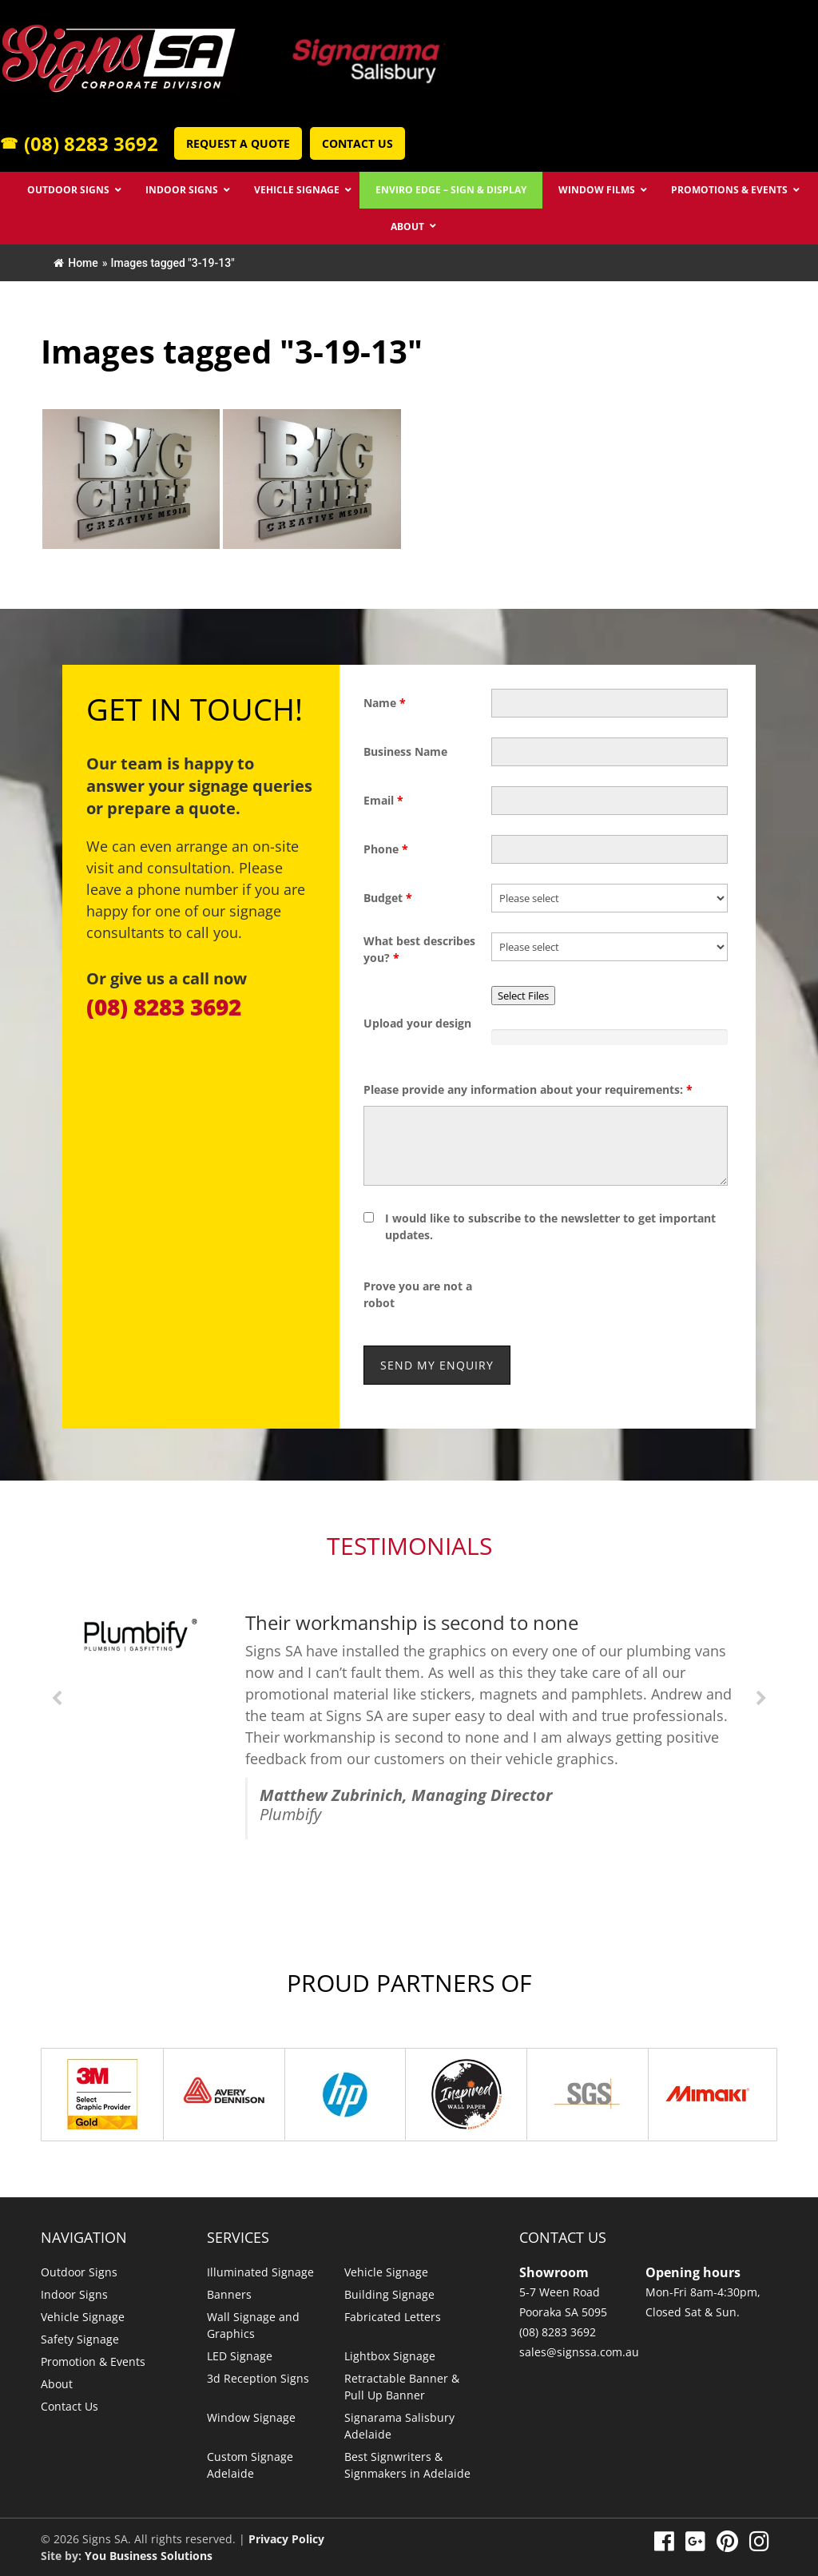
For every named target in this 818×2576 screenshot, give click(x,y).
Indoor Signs (74, 2294)
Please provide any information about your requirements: (528, 1089)
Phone (385, 849)
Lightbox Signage (389, 2355)
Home (76, 262)
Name (384, 702)
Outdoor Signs (79, 2272)
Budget (387, 897)
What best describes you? (419, 949)
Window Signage (251, 2417)
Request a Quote (238, 143)
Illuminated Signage (260, 2272)
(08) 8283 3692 (79, 143)
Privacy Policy (286, 2538)
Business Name (405, 751)
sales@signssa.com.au (579, 2351)
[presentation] (612, 1294)
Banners (229, 2294)
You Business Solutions (148, 2555)
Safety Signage (80, 2339)
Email (383, 800)
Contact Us (357, 143)
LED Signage (239, 2355)
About (57, 2383)
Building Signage (389, 2294)
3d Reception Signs (258, 2378)
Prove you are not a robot (417, 1294)
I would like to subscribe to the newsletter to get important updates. (550, 1226)
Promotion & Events (93, 2361)
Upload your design (417, 1023)
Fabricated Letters (392, 2316)
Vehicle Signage (83, 2316)
